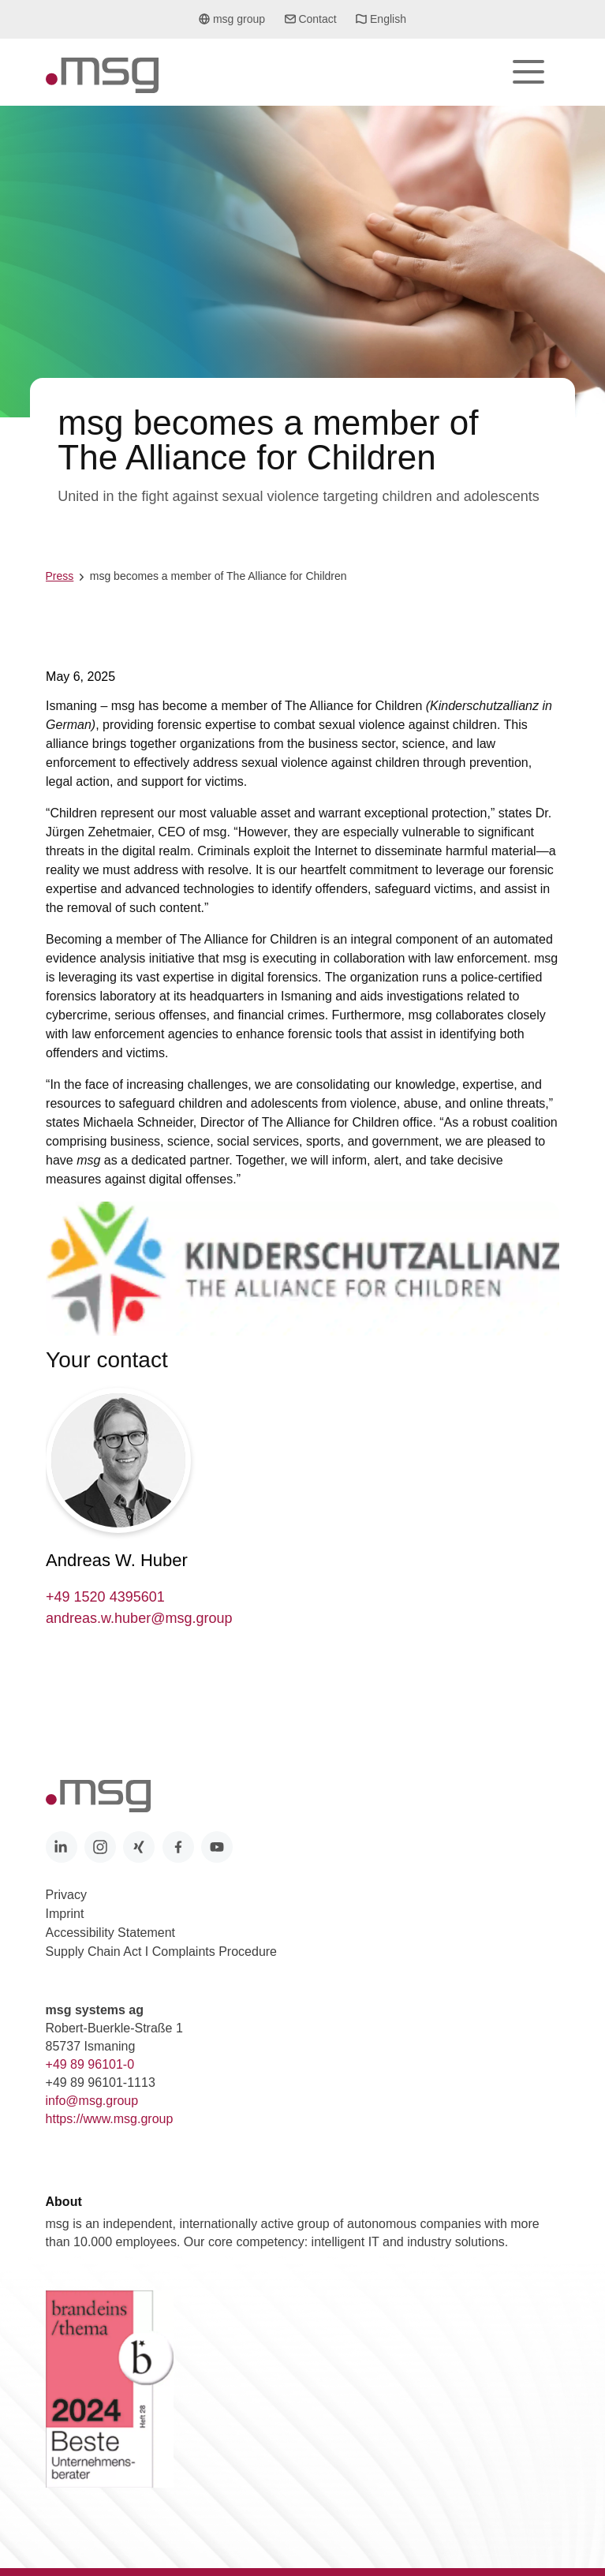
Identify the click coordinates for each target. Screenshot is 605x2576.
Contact (311, 19)
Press (60, 576)
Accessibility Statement (111, 1932)
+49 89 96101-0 (90, 2064)
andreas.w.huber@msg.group (139, 1618)
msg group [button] (232, 24)
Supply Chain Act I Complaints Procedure (161, 1951)
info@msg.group (92, 2100)
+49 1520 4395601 (105, 1597)
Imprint (65, 1913)
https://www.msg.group (110, 2118)
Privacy (66, 1894)
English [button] (381, 24)
